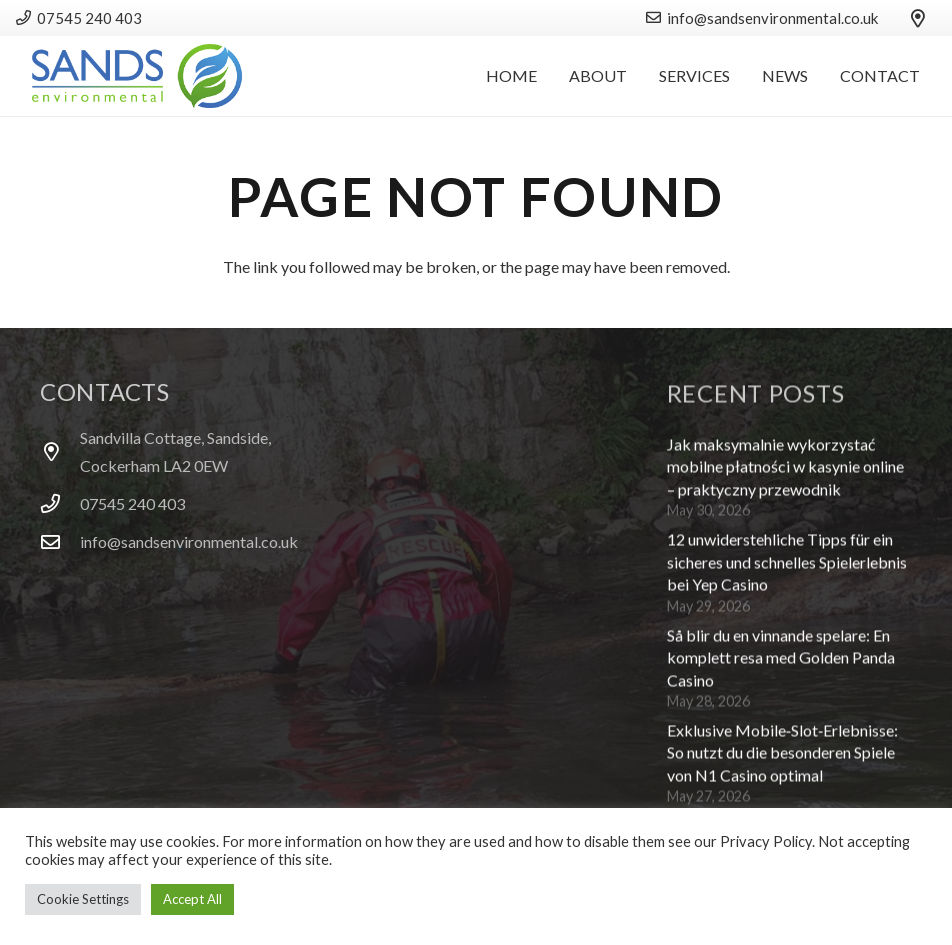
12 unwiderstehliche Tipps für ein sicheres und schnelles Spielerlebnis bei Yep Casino (787, 568)
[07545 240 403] (60, 503)
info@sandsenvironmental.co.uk (189, 541)
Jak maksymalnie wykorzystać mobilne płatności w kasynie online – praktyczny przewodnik (785, 472)
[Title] (918, 18)
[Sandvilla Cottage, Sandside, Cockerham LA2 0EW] (60, 451)
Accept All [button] (192, 899)
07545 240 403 (132, 503)
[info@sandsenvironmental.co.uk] (60, 541)
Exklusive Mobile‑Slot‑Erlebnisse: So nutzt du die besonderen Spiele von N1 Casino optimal (783, 758)
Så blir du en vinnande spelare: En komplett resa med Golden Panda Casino (781, 663)
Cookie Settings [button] (83, 899)
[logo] (137, 76)
